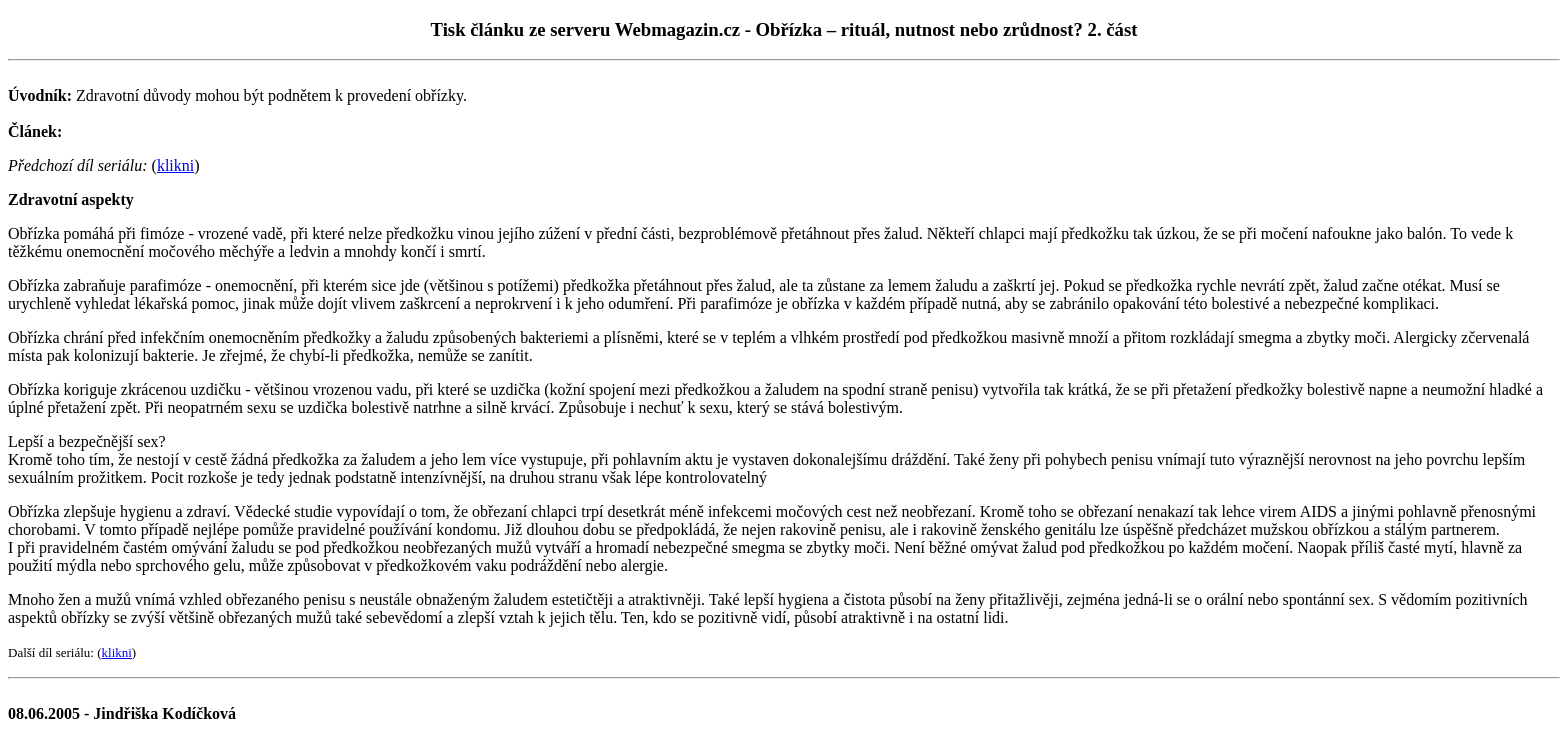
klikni (175, 165)
